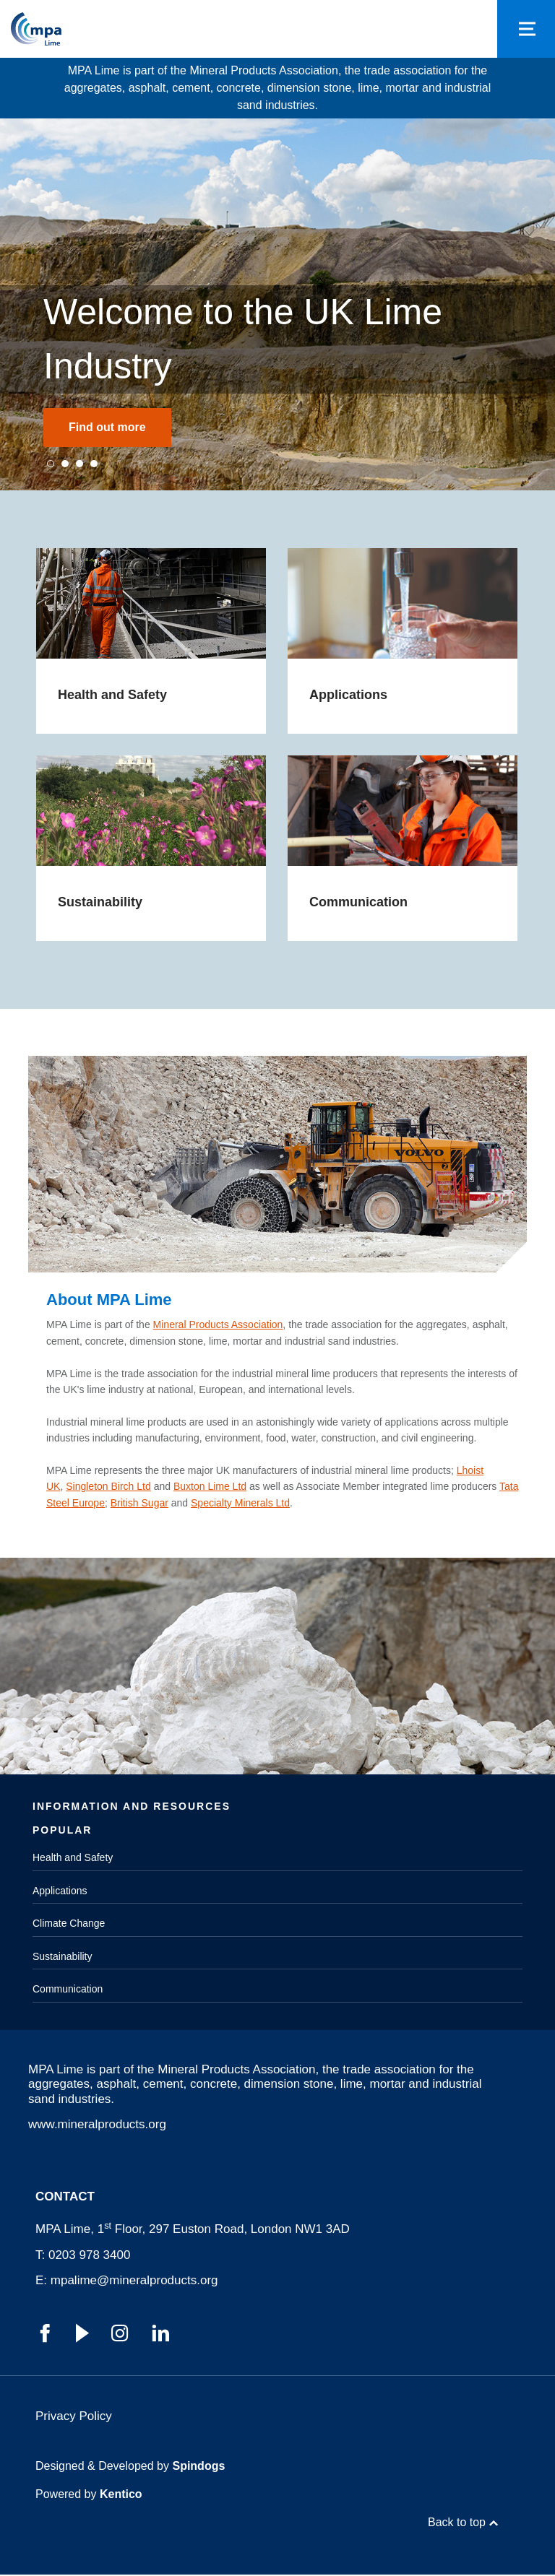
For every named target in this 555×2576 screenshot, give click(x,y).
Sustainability (62, 1956)
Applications (60, 1890)
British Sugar (139, 1503)
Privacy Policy (73, 2417)
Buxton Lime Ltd (209, 1487)
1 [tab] (50, 463)
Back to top (457, 2524)
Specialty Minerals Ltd (240, 1503)
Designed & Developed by (130, 2467)
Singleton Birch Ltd (108, 1487)
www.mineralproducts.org (97, 2124)
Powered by (88, 2495)
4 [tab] (94, 463)
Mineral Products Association (218, 1325)
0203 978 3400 (89, 2255)
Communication (68, 1989)
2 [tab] (65, 463)
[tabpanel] (277, 304)
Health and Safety (73, 1858)
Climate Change (69, 1924)
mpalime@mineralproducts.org (134, 2281)
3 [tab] (79, 463)
